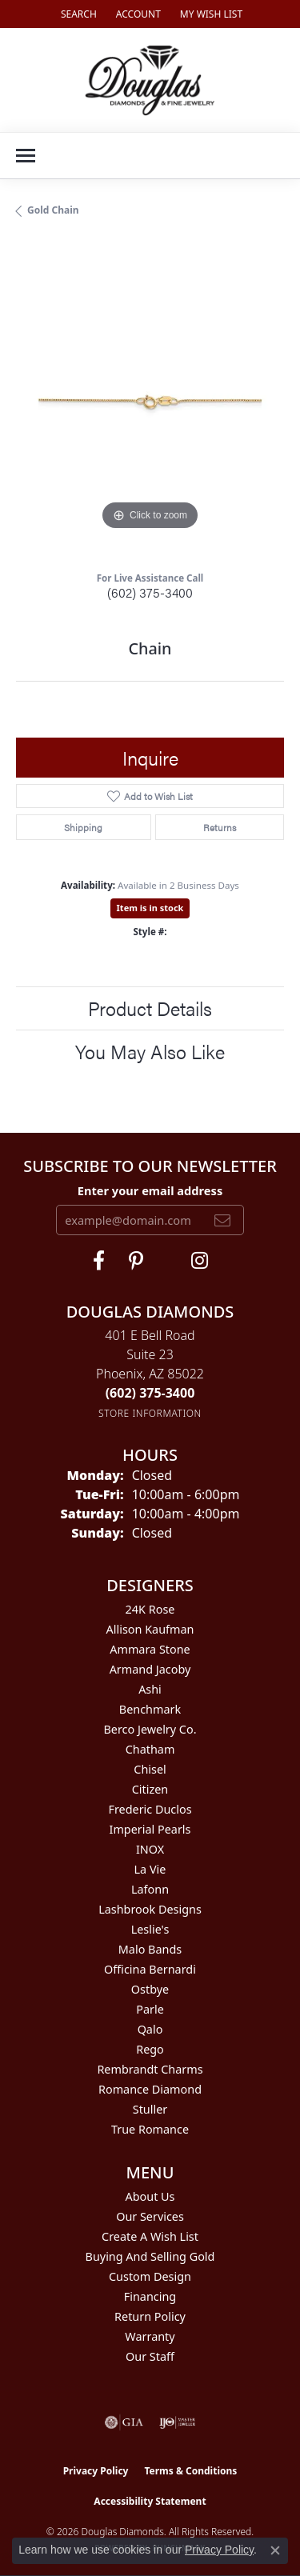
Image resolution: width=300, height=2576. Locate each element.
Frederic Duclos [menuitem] (149, 1809)
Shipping (83, 827)
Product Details (150, 1008)
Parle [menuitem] (150, 2009)
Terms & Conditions (190, 2471)
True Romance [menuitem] (150, 2129)
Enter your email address (150, 1190)
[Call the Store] (150, 1393)
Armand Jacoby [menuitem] (150, 1669)
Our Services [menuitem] (150, 2216)
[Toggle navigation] (25, 155)
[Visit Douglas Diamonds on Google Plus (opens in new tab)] (199, 1260)
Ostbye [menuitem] (150, 1989)
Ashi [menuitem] (150, 1689)
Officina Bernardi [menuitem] (150, 1969)
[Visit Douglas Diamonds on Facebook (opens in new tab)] (99, 1260)
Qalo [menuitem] (150, 2029)
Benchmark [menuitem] (150, 1709)
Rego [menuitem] (150, 2049)
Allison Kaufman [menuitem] (150, 1629)
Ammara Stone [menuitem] (150, 1649)
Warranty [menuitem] (149, 2336)
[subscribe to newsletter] (222, 1220)
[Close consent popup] (275, 2550)
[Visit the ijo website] (177, 2422)
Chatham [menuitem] (150, 1749)
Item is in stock (150, 908)
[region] (150, 400)
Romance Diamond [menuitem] (150, 2089)
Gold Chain (53, 210)
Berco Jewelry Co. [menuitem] (149, 1729)
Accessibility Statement (150, 2501)
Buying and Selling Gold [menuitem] (150, 2256)
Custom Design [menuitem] (150, 2276)
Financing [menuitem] (150, 2296)
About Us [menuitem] (150, 2196)
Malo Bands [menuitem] (150, 1949)
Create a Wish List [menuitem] (150, 2236)
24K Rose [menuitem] (150, 1609)
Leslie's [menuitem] (150, 1929)
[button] (77, 14)
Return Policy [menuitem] (150, 2316)
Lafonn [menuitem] (150, 1889)
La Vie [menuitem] (150, 1869)
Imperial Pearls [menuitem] (150, 1829)
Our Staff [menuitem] (150, 2356)
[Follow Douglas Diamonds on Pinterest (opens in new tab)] (136, 1260)
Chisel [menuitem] (150, 1769)
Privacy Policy (96, 2471)
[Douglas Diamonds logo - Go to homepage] (150, 80)
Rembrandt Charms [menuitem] (149, 2069)
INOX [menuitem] (150, 1849)
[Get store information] (150, 1413)
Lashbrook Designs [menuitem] (150, 1909)
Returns (219, 827)
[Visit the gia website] (124, 2422)
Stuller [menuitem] (150, 2109)
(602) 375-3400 (150, 592)
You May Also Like (150, 1051)
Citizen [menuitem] (150, 1789)
